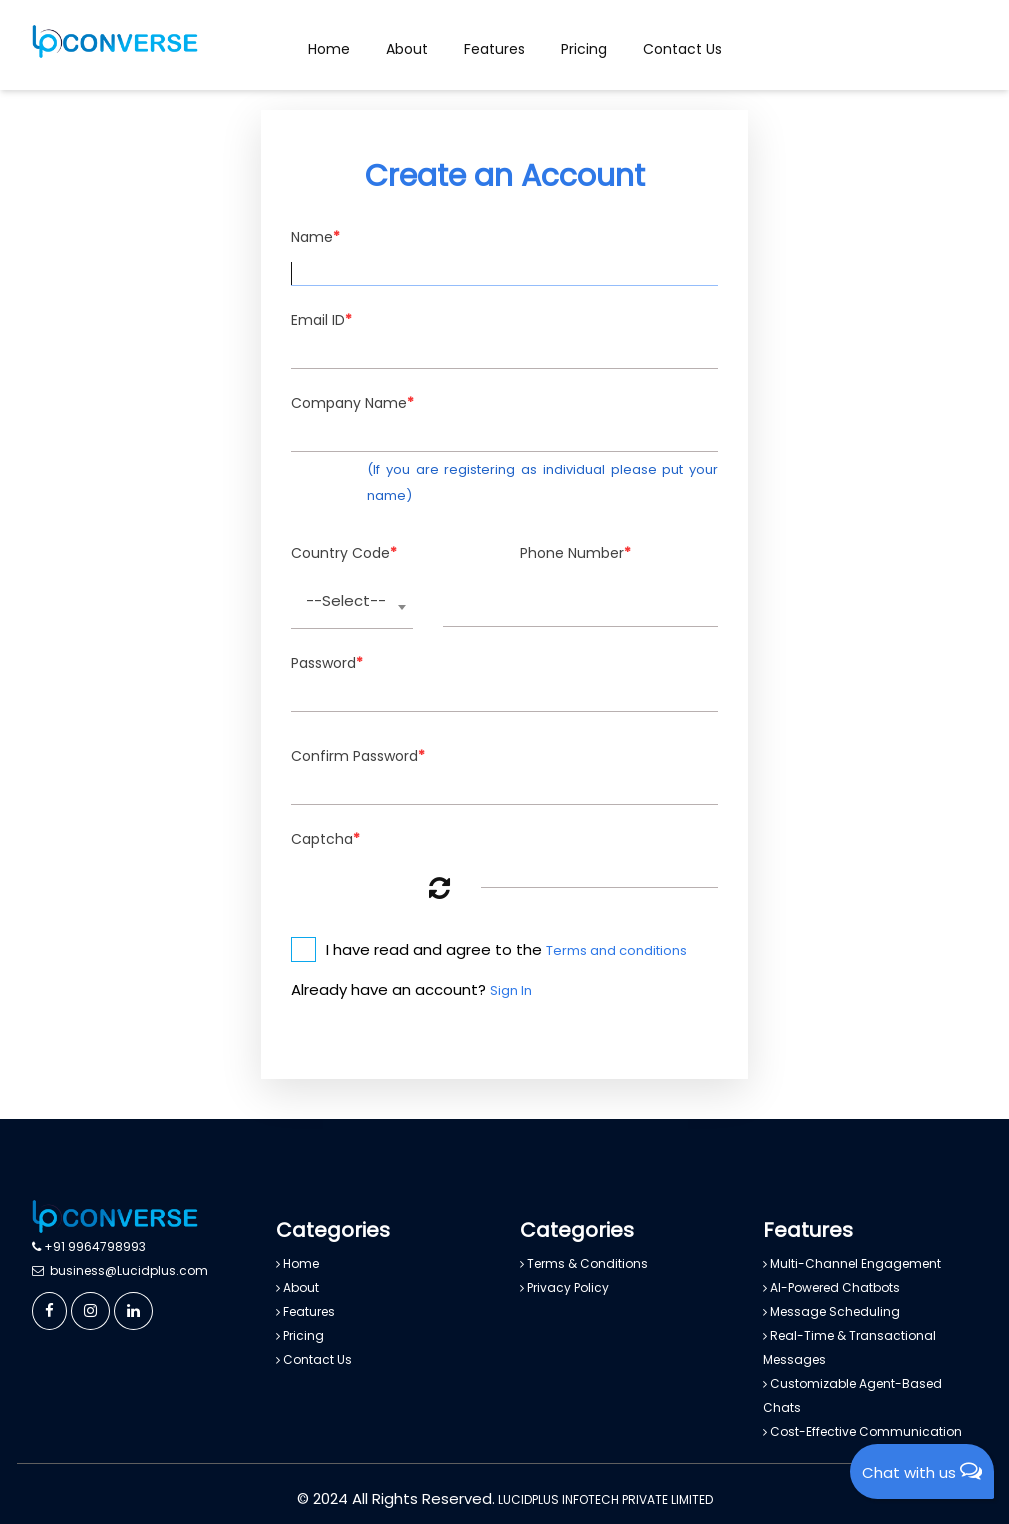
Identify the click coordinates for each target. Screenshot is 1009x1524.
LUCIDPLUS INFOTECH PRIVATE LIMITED (604, 1499)
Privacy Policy (564, 1287)
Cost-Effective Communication (862, 1431)
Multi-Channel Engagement (852, 1263)
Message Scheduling (831, 1311)
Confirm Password (358, 756)
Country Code (344, 553)
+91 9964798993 (89, 1246)
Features (494, 49)
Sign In (511, 990)
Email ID (321, 320)
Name (315, 237)
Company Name (352, 403)
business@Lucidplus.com (120, 1270)
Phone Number (575, 553)
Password (327, 663)
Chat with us (922, 1471)
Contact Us (682, 49)
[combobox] (352, 608)
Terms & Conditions (584, 1263)
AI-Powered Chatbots (831, 1287)
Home (329, 49)
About (407, 49)
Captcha (325, 839)
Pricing (584, 49)
